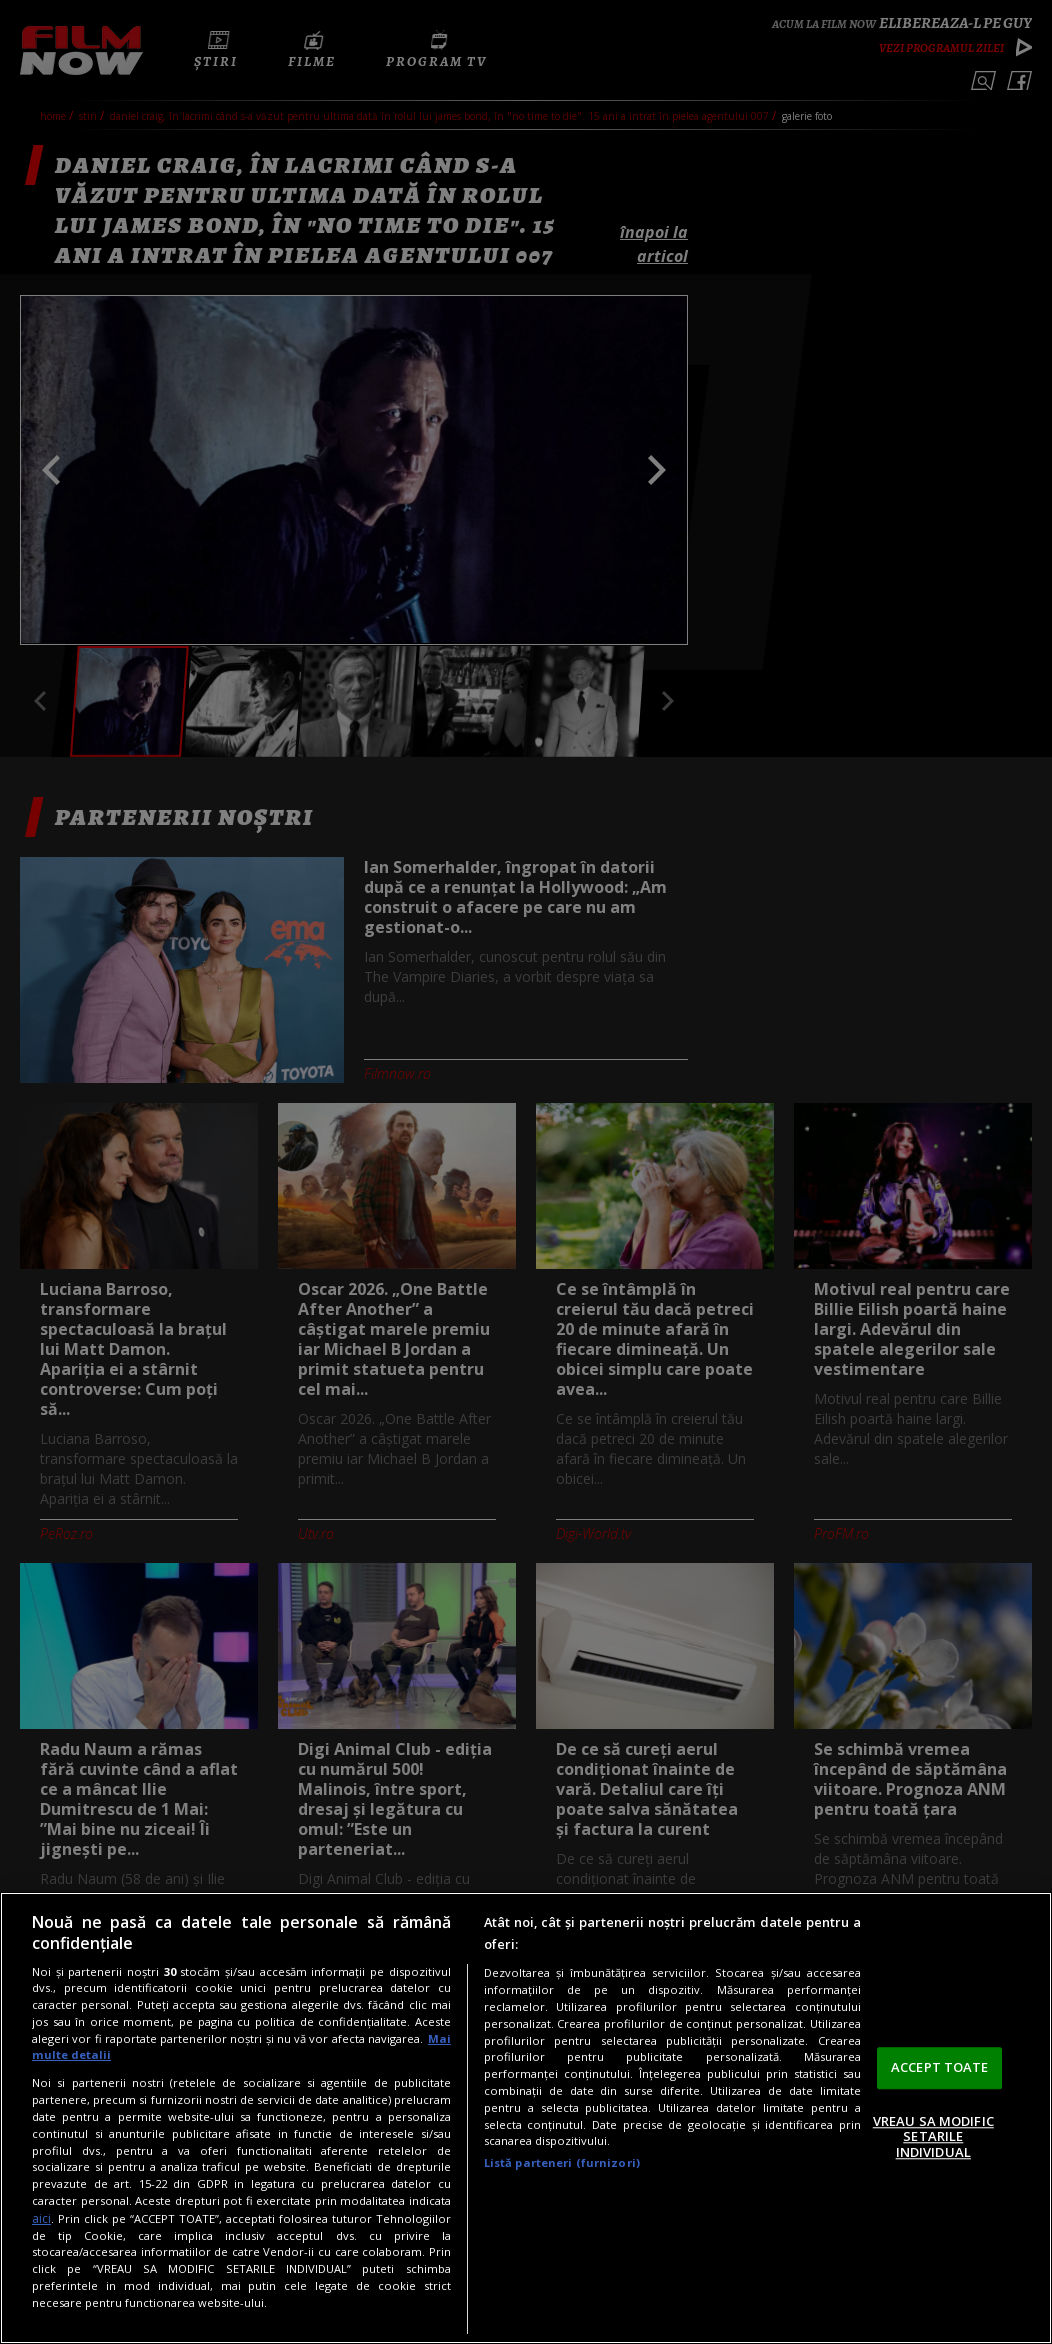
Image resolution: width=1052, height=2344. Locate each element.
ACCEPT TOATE (940, 2067)
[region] (526, 2118)
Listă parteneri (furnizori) (562, 2162)
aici (41, 2218)
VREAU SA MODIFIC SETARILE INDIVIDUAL (933, 2136)
